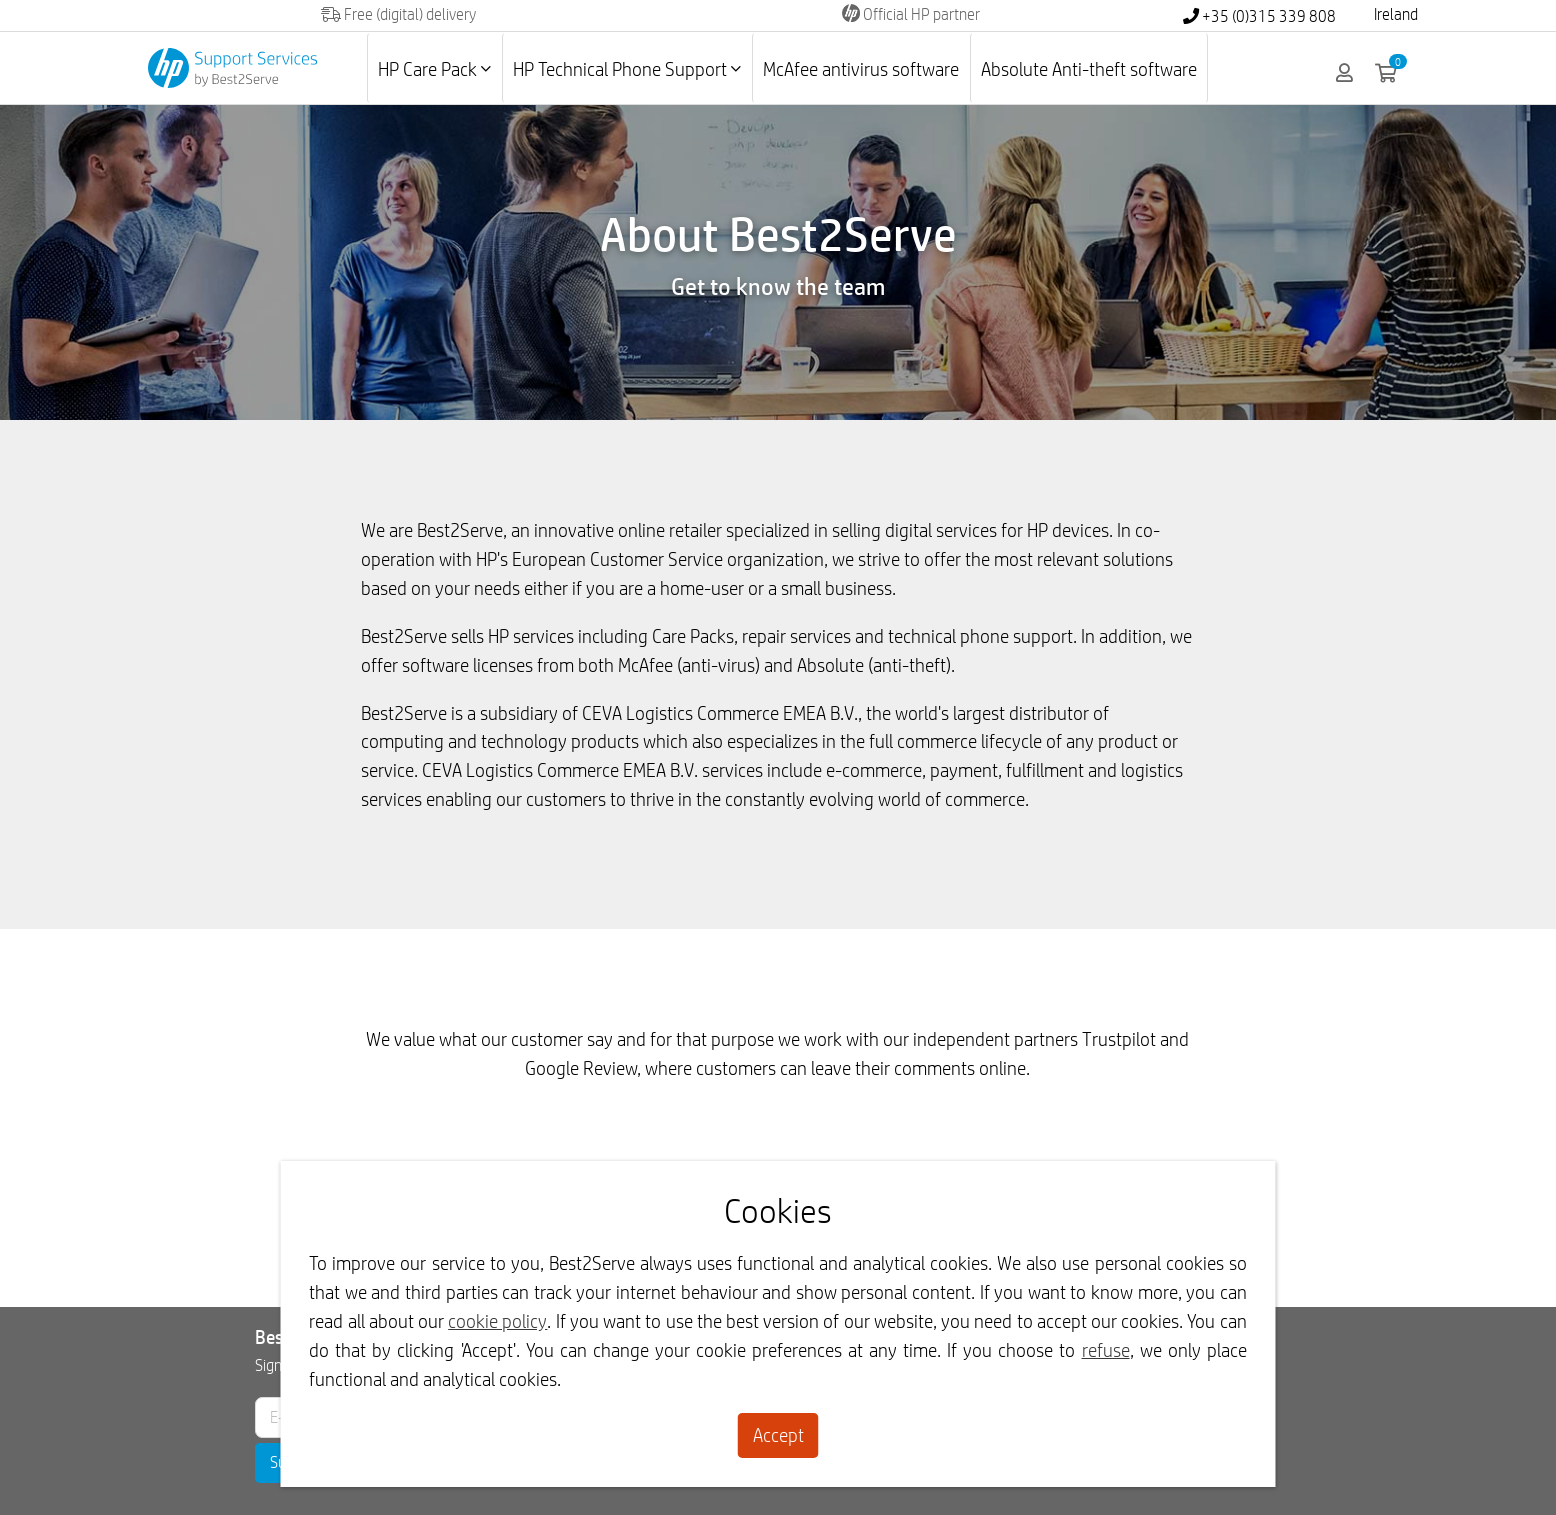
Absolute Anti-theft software (1089, 69)
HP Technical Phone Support (627, 69)
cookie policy (497, 1321)
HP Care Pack (434, 69)
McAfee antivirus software (861, 69)
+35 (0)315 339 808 (1259, 16)
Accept (778, 1435)
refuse (1106, 1350)
